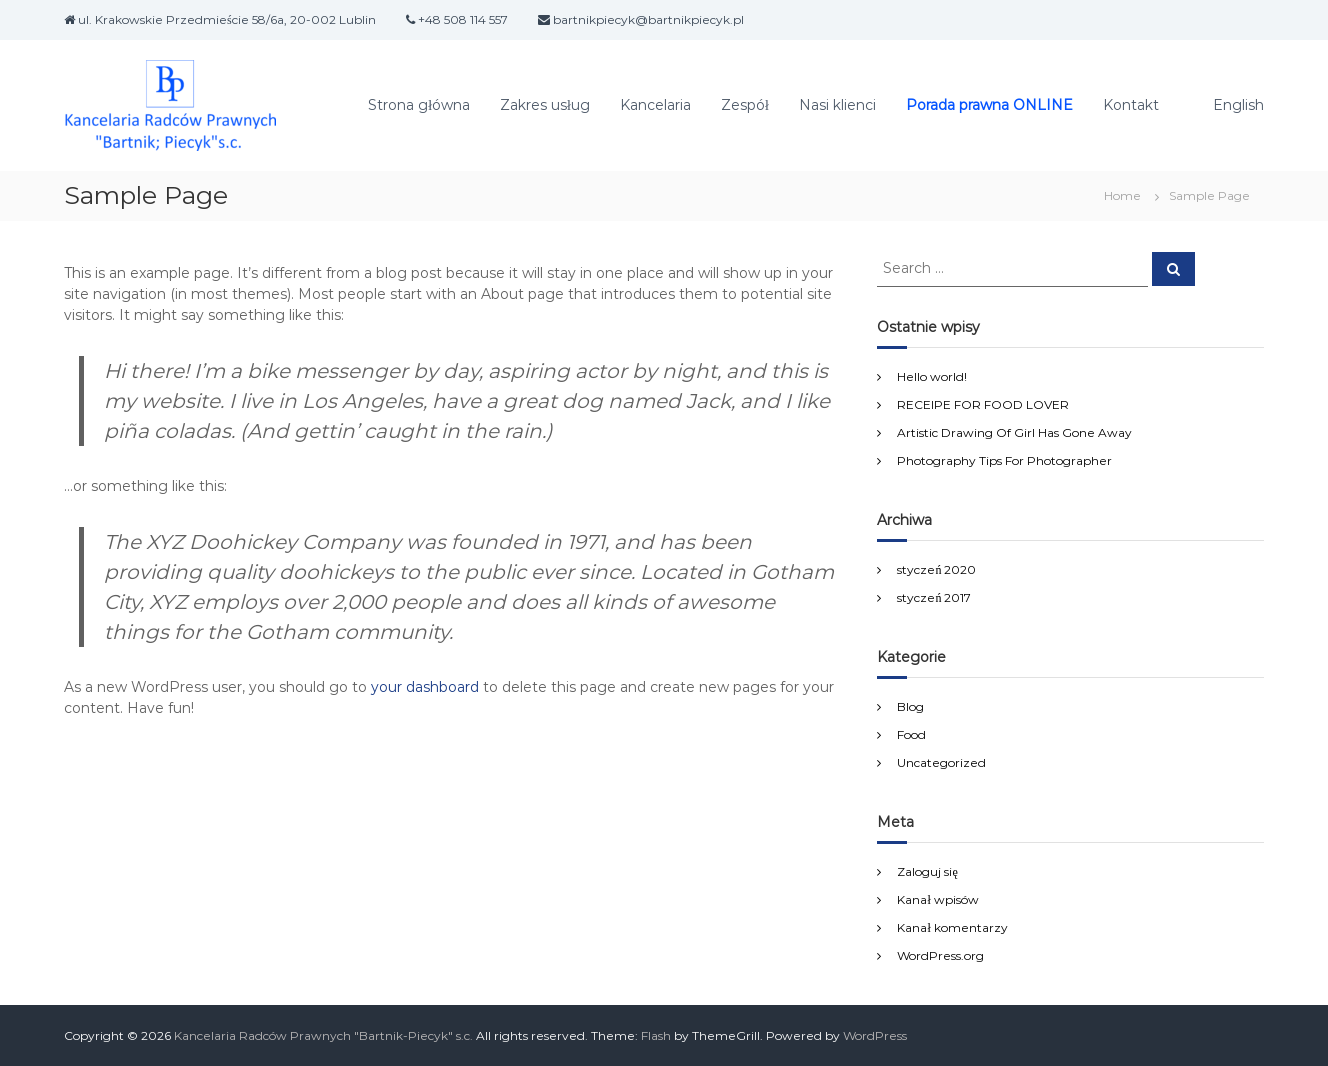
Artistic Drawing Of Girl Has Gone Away (1014, 432)
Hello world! (932, 376)
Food (911, 734)
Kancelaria (655, 105)
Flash (656, 1035)
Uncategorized (941, 762)
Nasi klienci (837, 105)
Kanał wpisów (937, 899)
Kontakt (1131, 105)
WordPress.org (940, 955)
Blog (910, 706)
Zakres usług (545, 105)
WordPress (875, 1035)
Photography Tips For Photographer (1004, 460)
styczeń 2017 (934, 597)
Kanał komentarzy (952, 927)
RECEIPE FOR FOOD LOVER (983, 404)
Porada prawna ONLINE (989, 105)
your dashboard (425, 687)
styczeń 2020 (936, 569)
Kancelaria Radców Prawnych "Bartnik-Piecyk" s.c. (323, 1035)
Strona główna (419, 105)
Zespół (745, 105)
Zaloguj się (927, 871)
